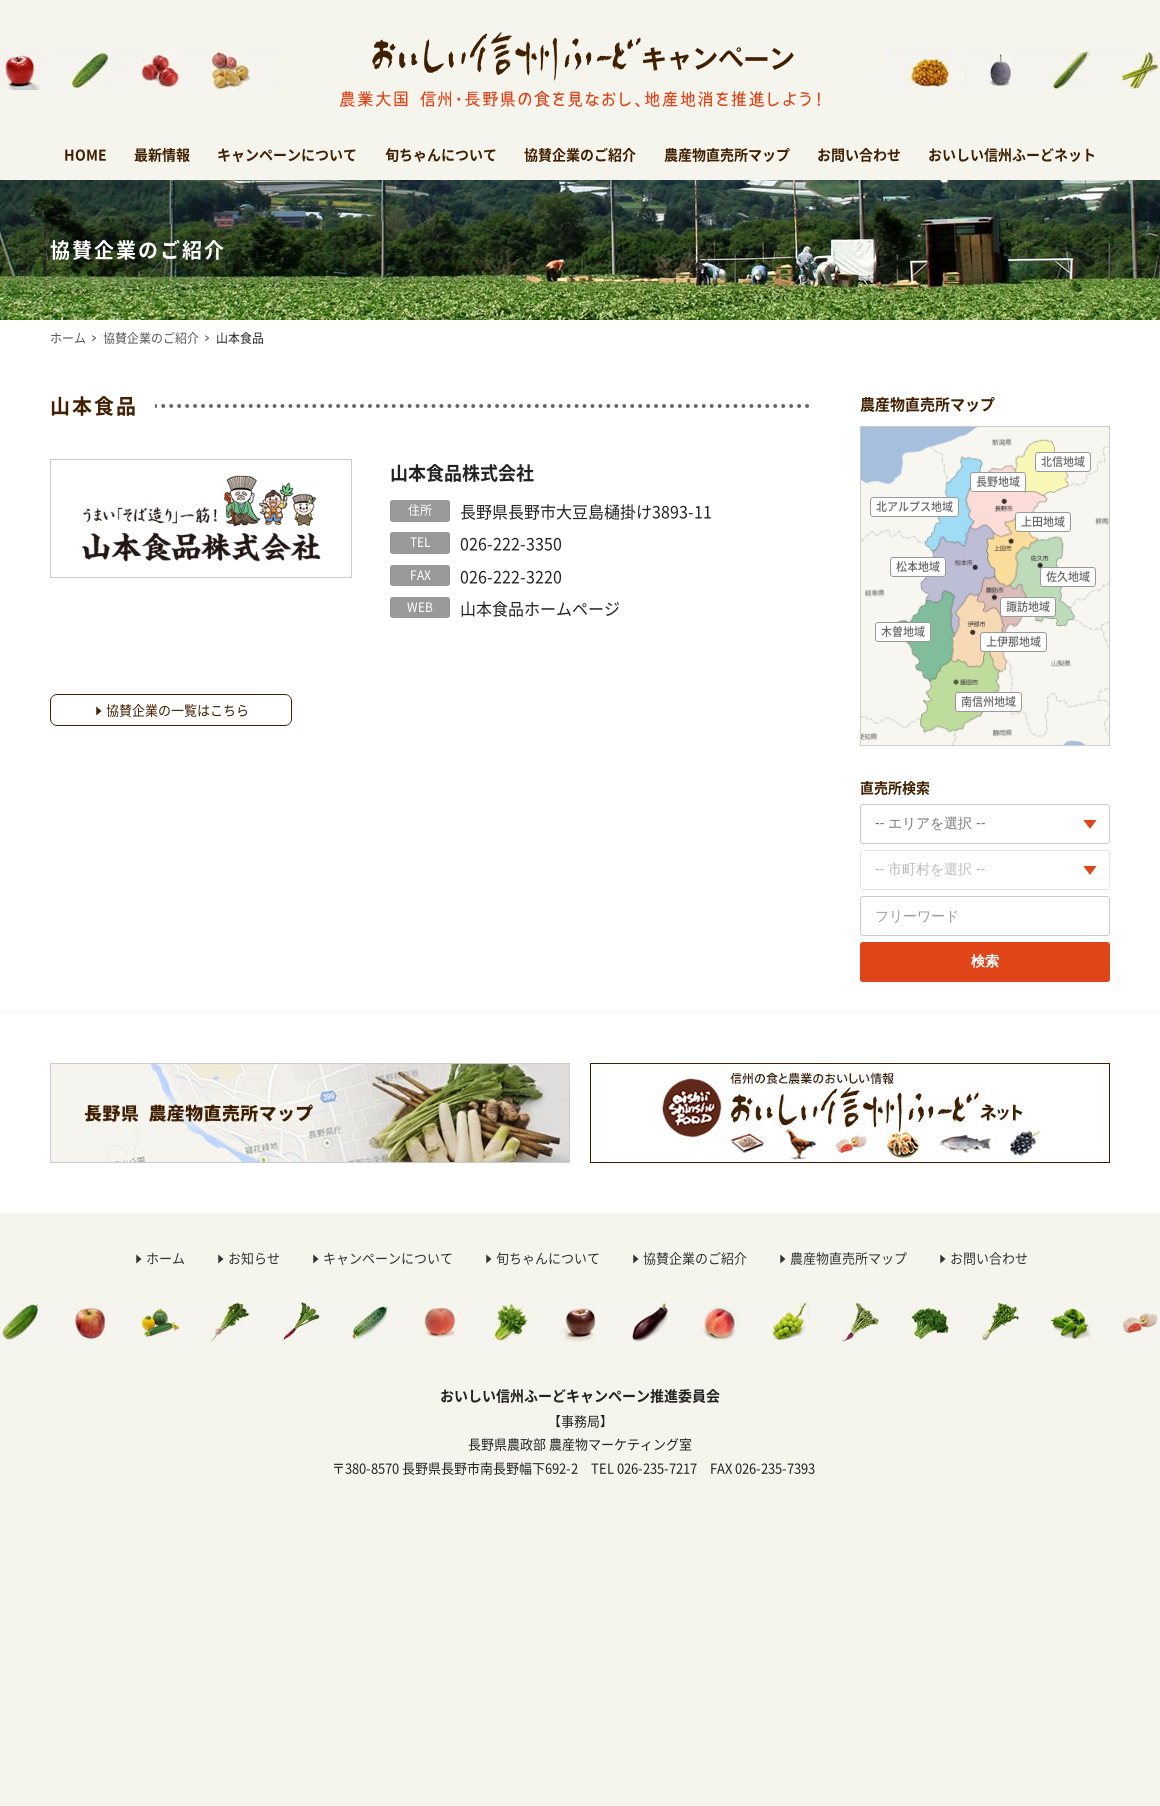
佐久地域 (1068, 576)
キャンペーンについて (287, 154)
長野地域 (998, 481)
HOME (85, 154)
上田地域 (1043, 521)
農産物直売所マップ (727, 154)
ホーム (68, 338)
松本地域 (918, 566)
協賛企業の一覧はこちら (177, 709)
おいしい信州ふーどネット (1012, 154)
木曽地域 (903, 631)
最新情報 (162, 154)
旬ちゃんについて (441, 154)
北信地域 (1063, 461)
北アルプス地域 (914, 506)
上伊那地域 (1013, 641)
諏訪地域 (1028, 606)
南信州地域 (988, 701)
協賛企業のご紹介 (580, 154)
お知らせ (254, 1257)
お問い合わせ (859, 154)
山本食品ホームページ (540, 608)
